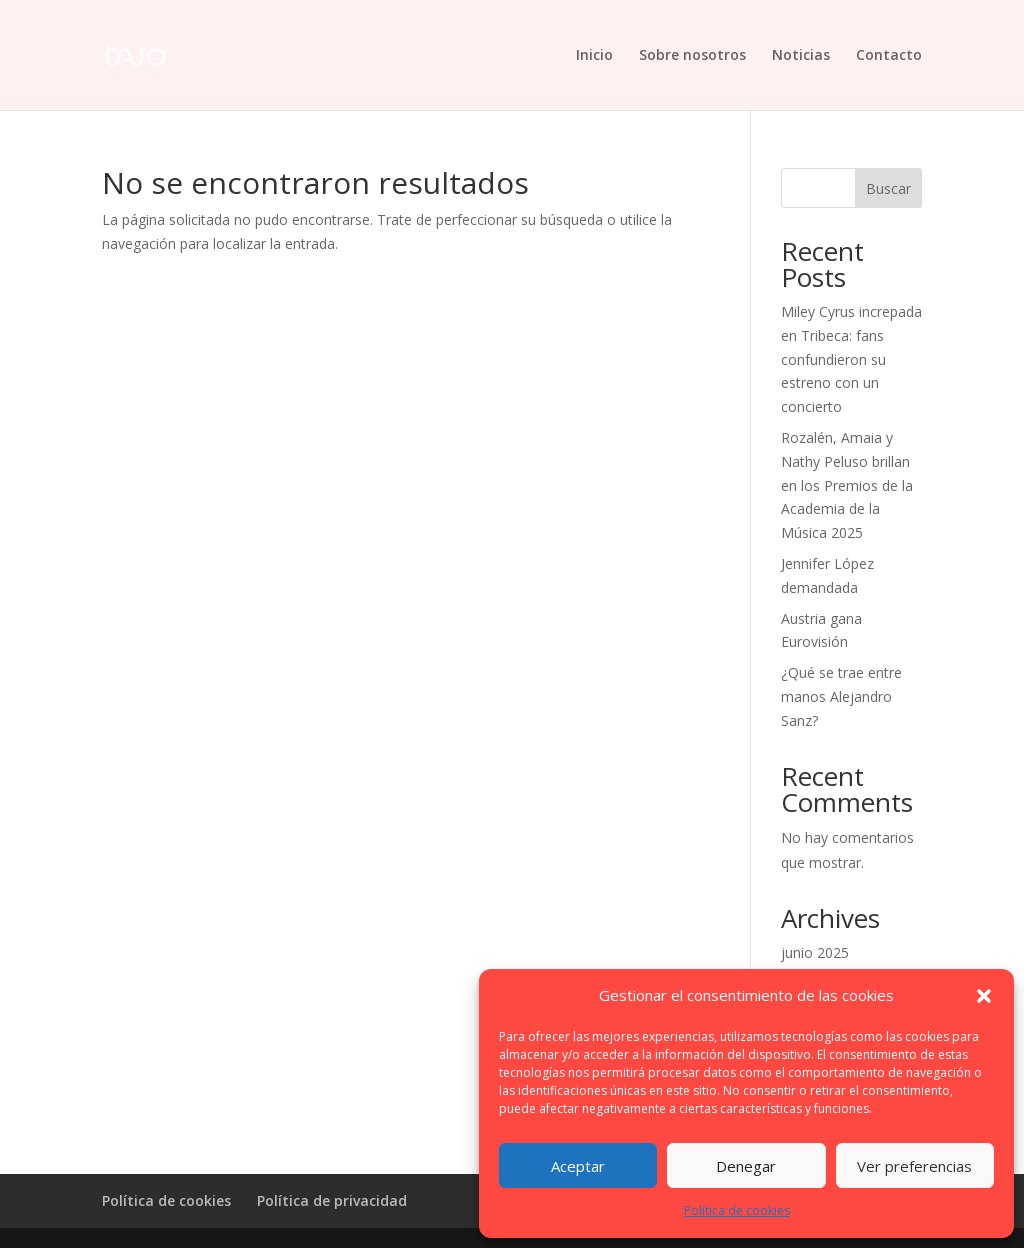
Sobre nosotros (692, 56)
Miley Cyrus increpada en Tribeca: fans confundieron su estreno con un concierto (851, 359)
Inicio (594, 56)
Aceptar (578, 1166)
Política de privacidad (332, 1200)
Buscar (888, 188)
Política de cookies (737, 1210)
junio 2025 (815, 952)
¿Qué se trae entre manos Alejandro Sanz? (841, 696)
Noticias (801, 56)
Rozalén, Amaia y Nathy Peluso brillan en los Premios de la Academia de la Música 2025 (847, 485)
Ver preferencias (914, 1166)
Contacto (889, 56)
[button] (984, 996)
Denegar (746, 1166)
